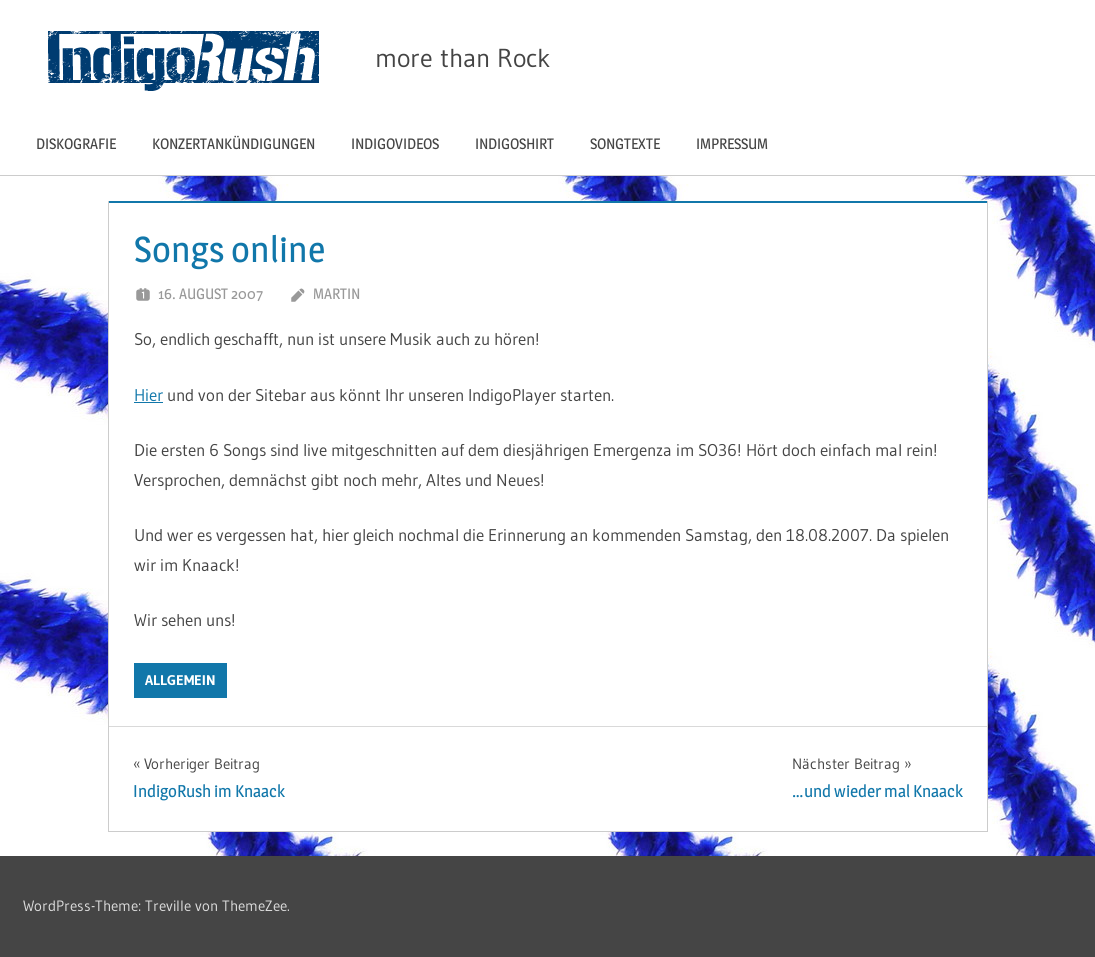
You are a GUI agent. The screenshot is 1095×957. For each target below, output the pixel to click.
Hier (148, 394)
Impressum (732, 143)
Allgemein (180, 680)
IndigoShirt (514, 143)
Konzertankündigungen (233, 143)
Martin (336, 293)
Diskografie (76, 143)
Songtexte (625, 143)
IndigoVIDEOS (395, 143)
